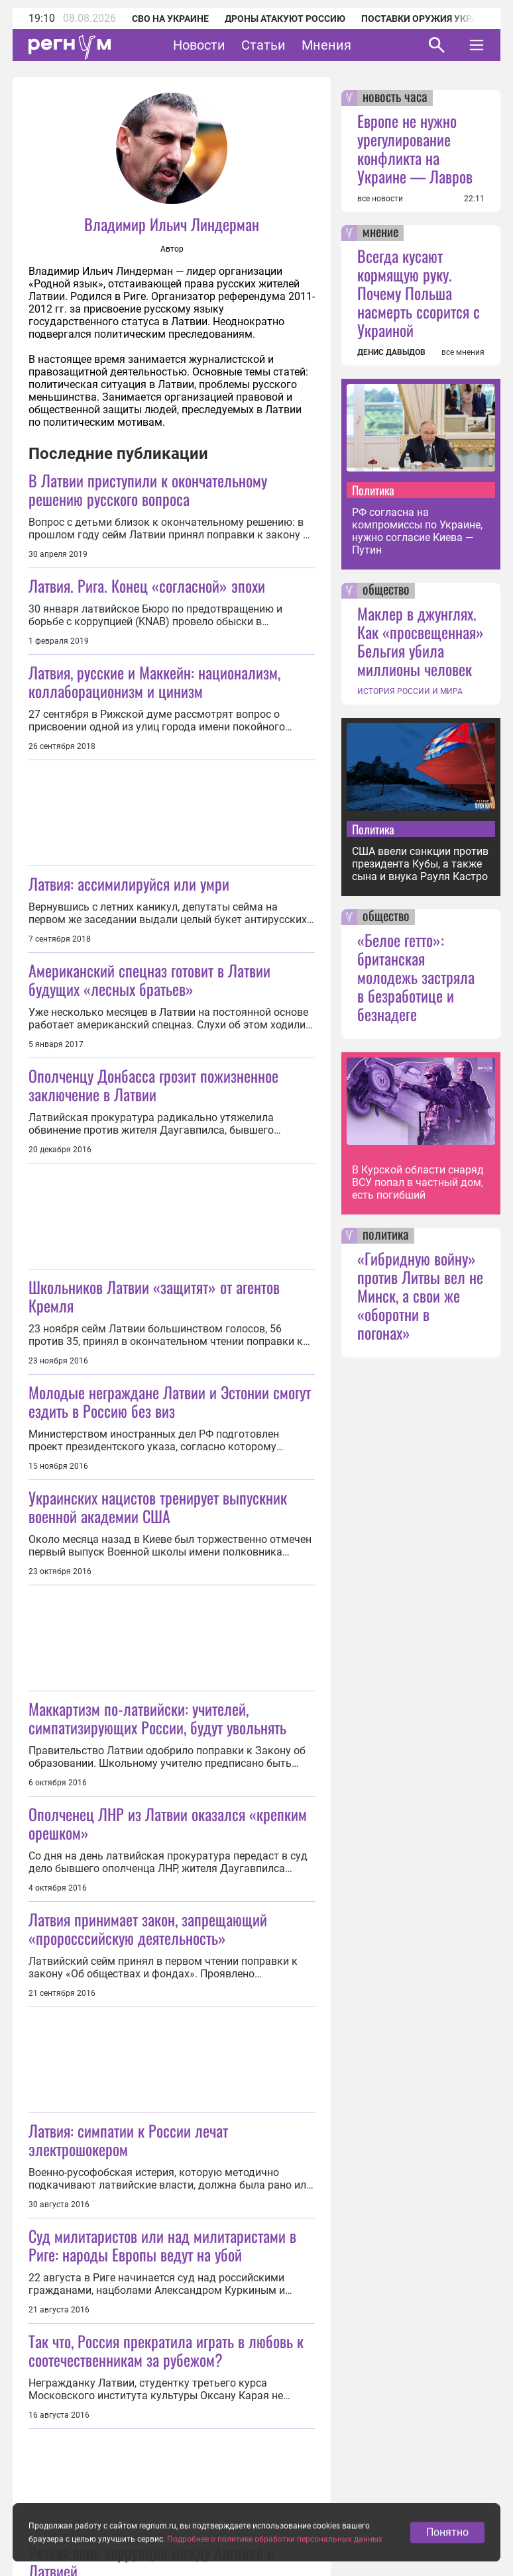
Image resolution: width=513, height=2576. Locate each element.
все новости (380, 198)
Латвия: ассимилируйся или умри (128, 883)
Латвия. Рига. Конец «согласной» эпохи (146, 585)
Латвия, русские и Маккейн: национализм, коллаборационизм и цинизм (154, 681)
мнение (380, 233)
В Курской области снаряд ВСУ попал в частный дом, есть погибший (418, 1182)
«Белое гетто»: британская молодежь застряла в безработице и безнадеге (416, 976)
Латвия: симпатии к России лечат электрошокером (128, 2139)
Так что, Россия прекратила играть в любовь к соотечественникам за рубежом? (166, 2350)
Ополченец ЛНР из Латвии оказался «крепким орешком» (167, 1823)
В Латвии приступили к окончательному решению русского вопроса (147, 489)
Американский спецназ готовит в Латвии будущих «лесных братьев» (149, 979)
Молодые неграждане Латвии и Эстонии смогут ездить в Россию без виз (169, 1401)
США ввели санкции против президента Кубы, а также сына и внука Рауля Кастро (420, 864)
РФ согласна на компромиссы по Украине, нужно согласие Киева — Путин (417, 531)
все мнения (462, 352)
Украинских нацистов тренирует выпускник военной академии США (157, 1506)
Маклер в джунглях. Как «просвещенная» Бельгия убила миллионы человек (420, 641)
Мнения (326, 45)
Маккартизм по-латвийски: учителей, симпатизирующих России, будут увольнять (157, 1718)
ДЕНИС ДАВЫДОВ (391, 352)
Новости (199, 45)
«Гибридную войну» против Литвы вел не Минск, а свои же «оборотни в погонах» (420, 1295)
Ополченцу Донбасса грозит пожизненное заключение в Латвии (153, 1085)
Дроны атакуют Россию (285, 18)
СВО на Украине (170, 18)
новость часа (395, 98)
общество (386, 591)
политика (386, 1236)
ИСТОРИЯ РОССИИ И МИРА (410, 691)
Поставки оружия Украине (428, 18)
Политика (373, 490)
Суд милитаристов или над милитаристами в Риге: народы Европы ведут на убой (162, 2245)
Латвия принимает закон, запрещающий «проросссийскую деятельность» (147, 1928)
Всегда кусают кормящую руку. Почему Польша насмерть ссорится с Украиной (418, 292)
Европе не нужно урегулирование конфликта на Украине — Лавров (415, 148)
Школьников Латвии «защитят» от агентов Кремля (154, 1296)
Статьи (263, 45)
